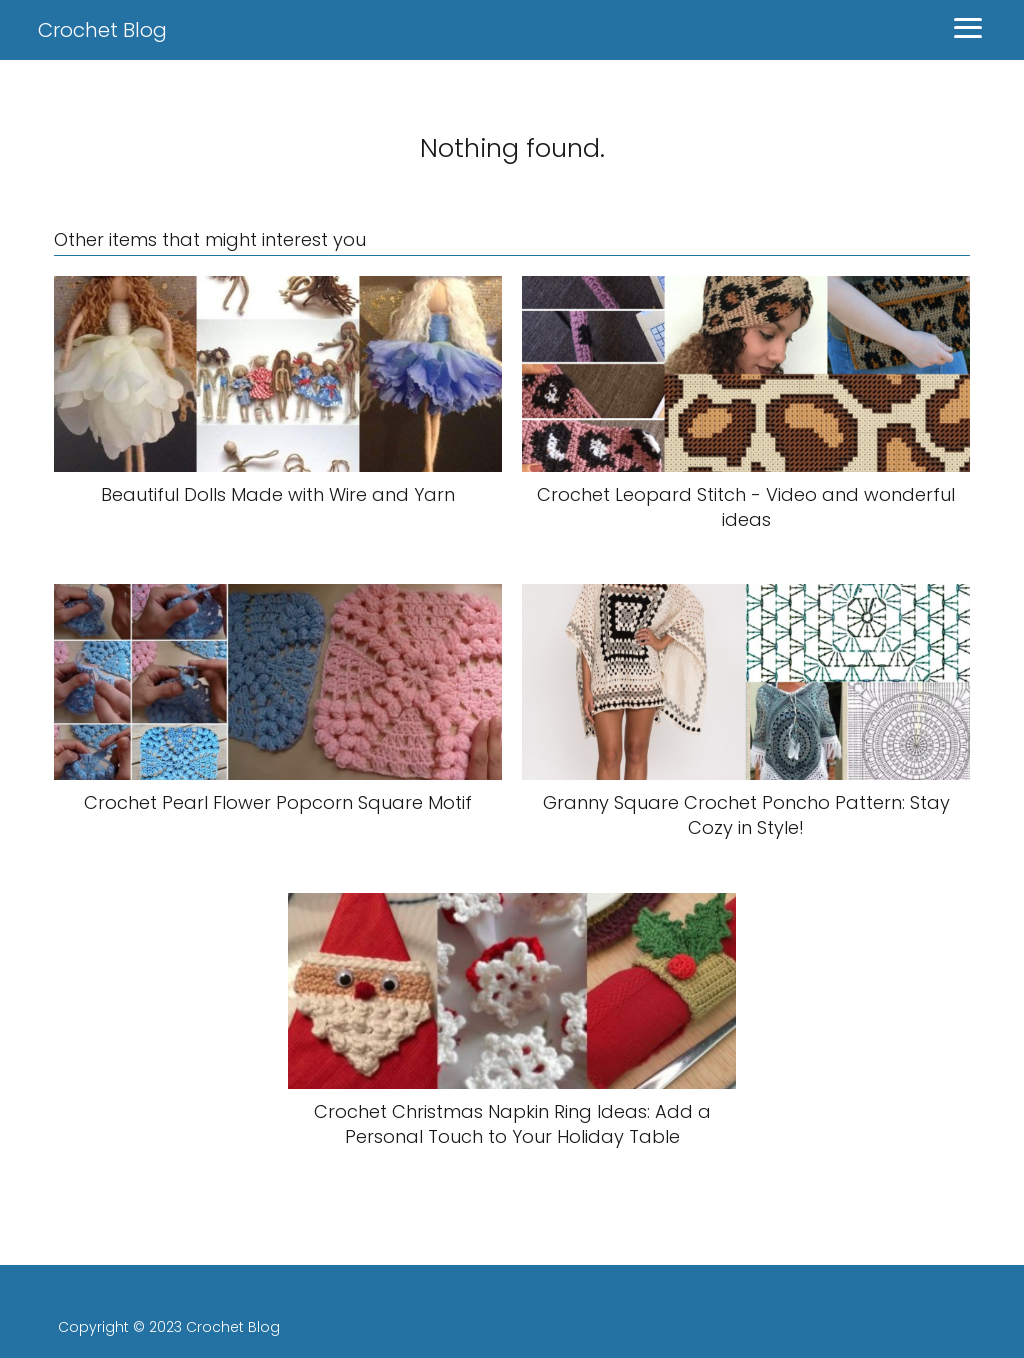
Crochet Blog (102, 30)
